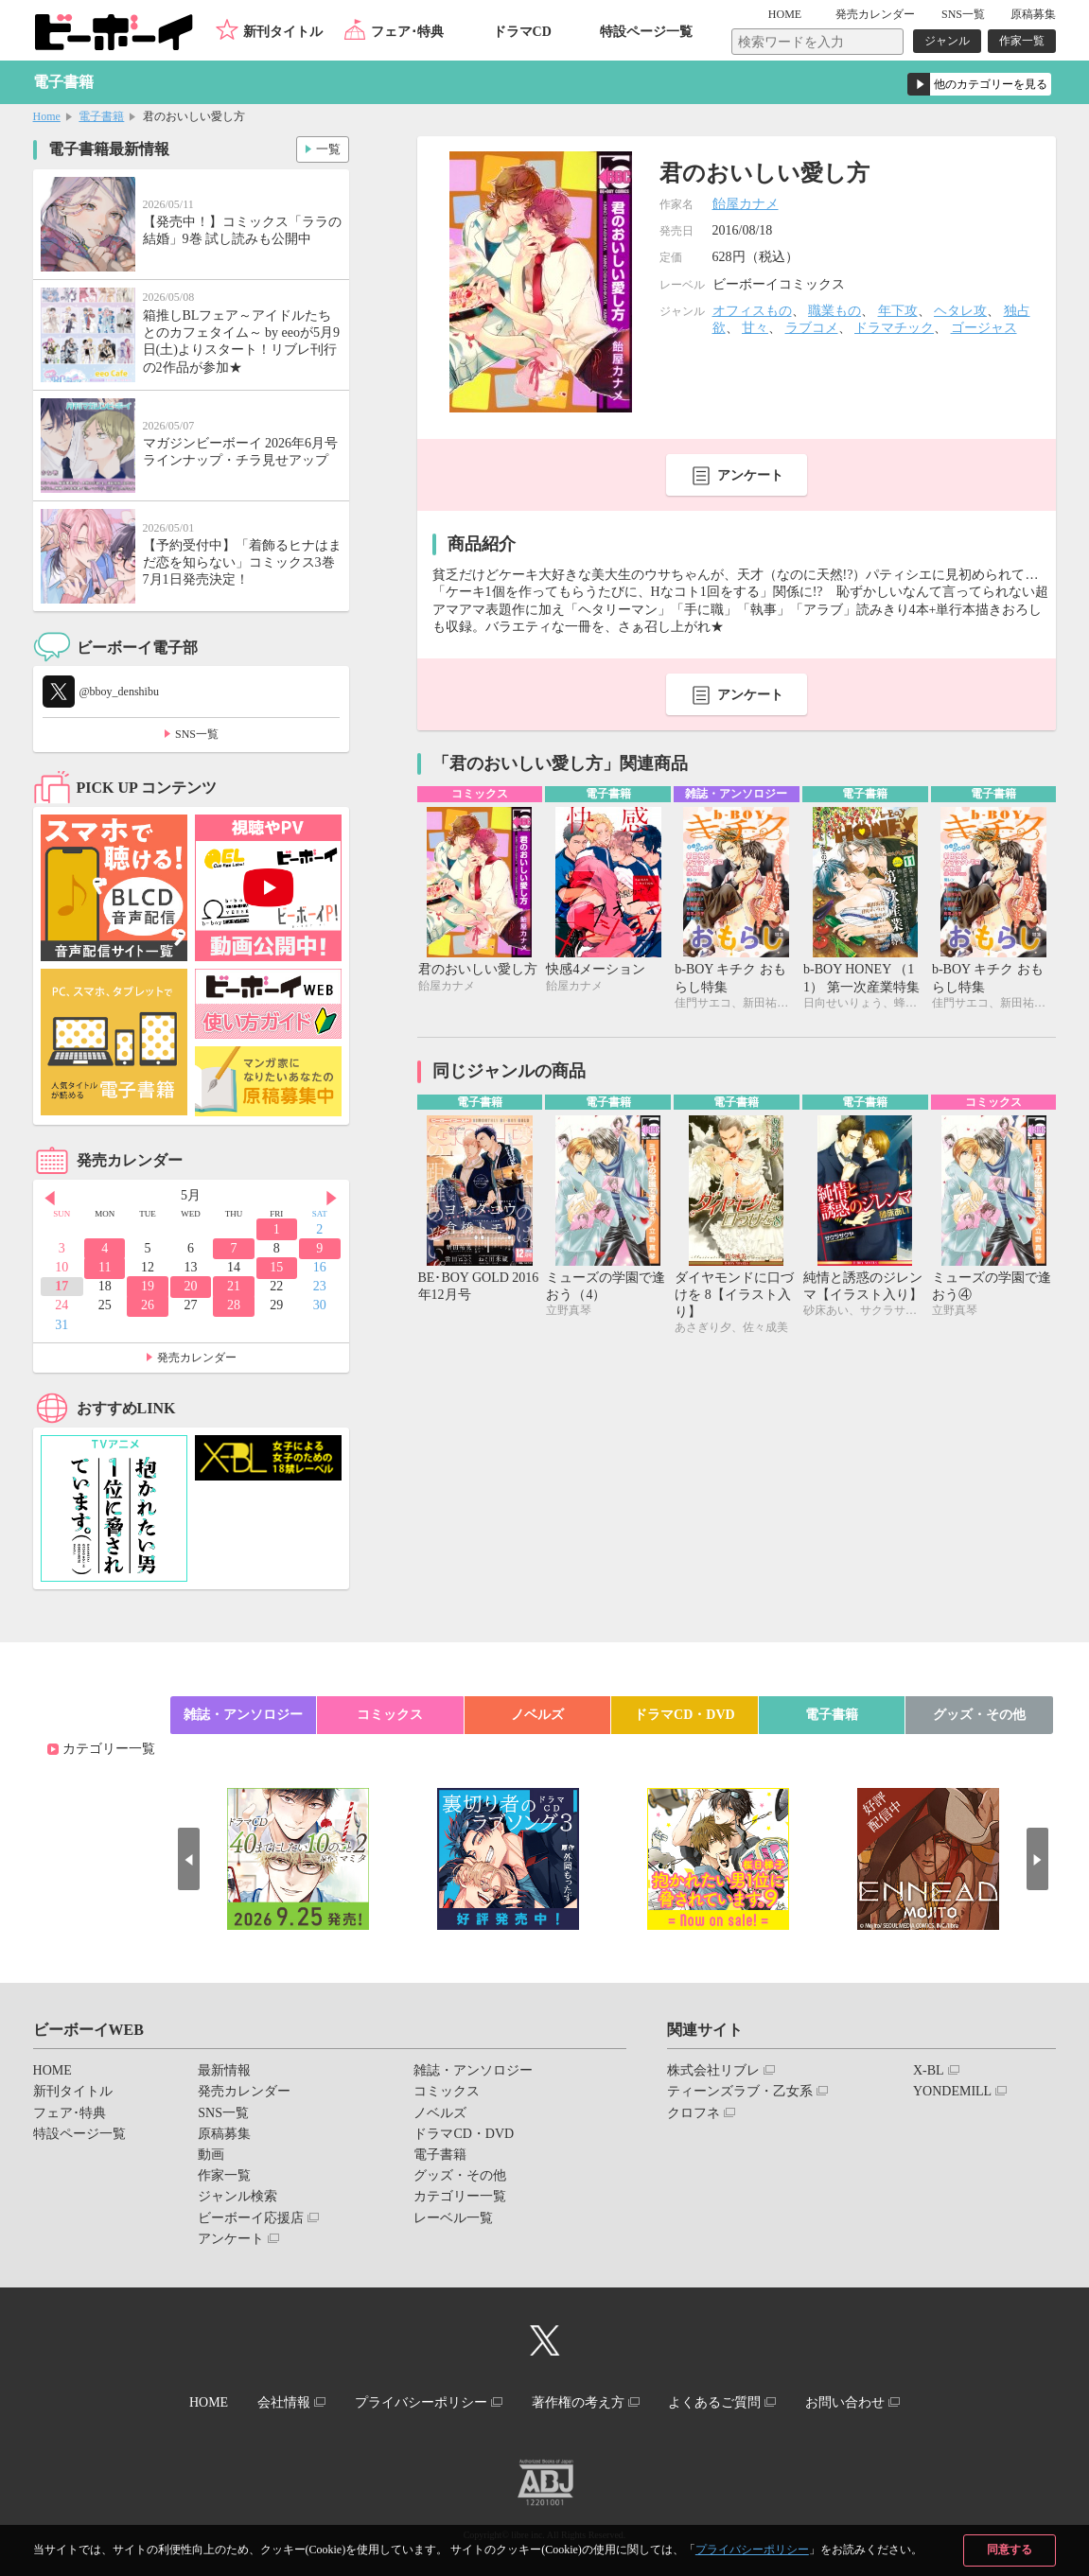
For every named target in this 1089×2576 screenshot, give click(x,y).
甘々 (755, 328)
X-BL (928, 2070)
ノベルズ (537, 1715)
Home (47, 116)
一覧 (327, 147)
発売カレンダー (197, 1357)
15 (276, 1267)
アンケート (750, 475)
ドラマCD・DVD (684, 1715)
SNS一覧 (963, 14)
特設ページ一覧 (646, 32)
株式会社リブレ (713, 2070)
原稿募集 (1033, 14)
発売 (875, 14)
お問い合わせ (856, 2401)
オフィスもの (752, 311)
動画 (211, 2154)
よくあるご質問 (721, 2401)
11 (104, 1267)
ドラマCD (522, 32)
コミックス (390, 1715)
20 (191, 1286)
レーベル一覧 (453, 2218)
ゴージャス (984, 328)
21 (233, 1286)
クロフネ (693, 2113)
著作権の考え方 (580, 2401)
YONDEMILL (952, 2091)
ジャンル (947, 40)
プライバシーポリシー (752, 2549)
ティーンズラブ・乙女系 (740, 2091)
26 (147, 1305)
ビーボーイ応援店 (251, 2218)
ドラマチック (894, 328)
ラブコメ (811, 328)
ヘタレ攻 (960, 311)
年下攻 (898, 311)
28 (233, 1305)
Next (335, 1197)
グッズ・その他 (979, 1715)
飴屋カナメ (745, 204)
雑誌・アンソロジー (243, 1715)
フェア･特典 (407, 32)
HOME (793, 14)
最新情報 (224, 2070)
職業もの (834, 311)
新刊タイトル (283, 32)
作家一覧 (1022, 40)
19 (147, 1286)
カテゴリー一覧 (108, 1749)
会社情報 (277, 2401)
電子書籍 (101, 116)
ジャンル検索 (237, 2196)
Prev (47, 1197)
